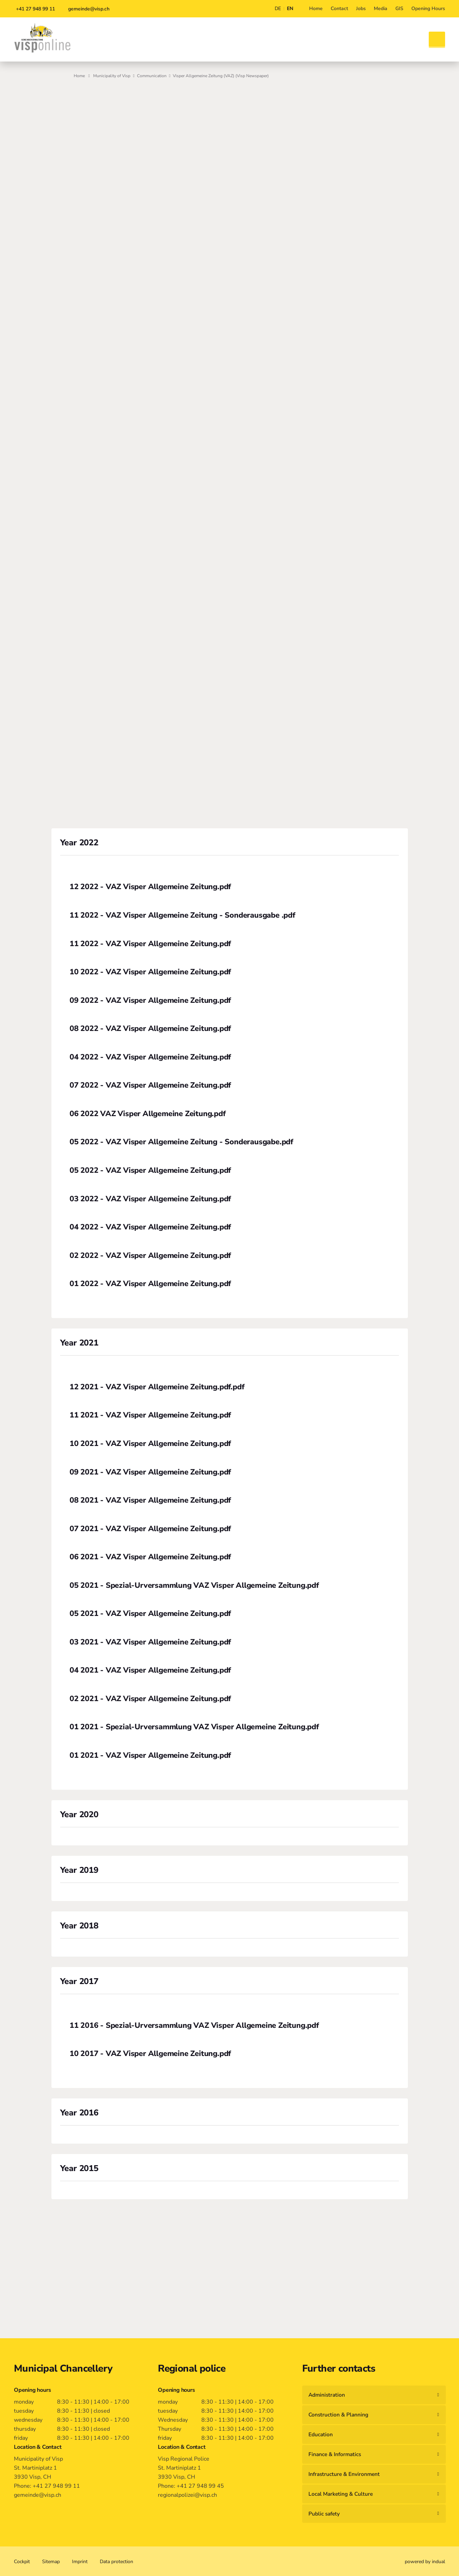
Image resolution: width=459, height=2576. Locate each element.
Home (79, 76)
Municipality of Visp (111, 76)
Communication (152, 76)
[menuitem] (316, 8)
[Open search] (437, 40)
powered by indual (425, 2561)
